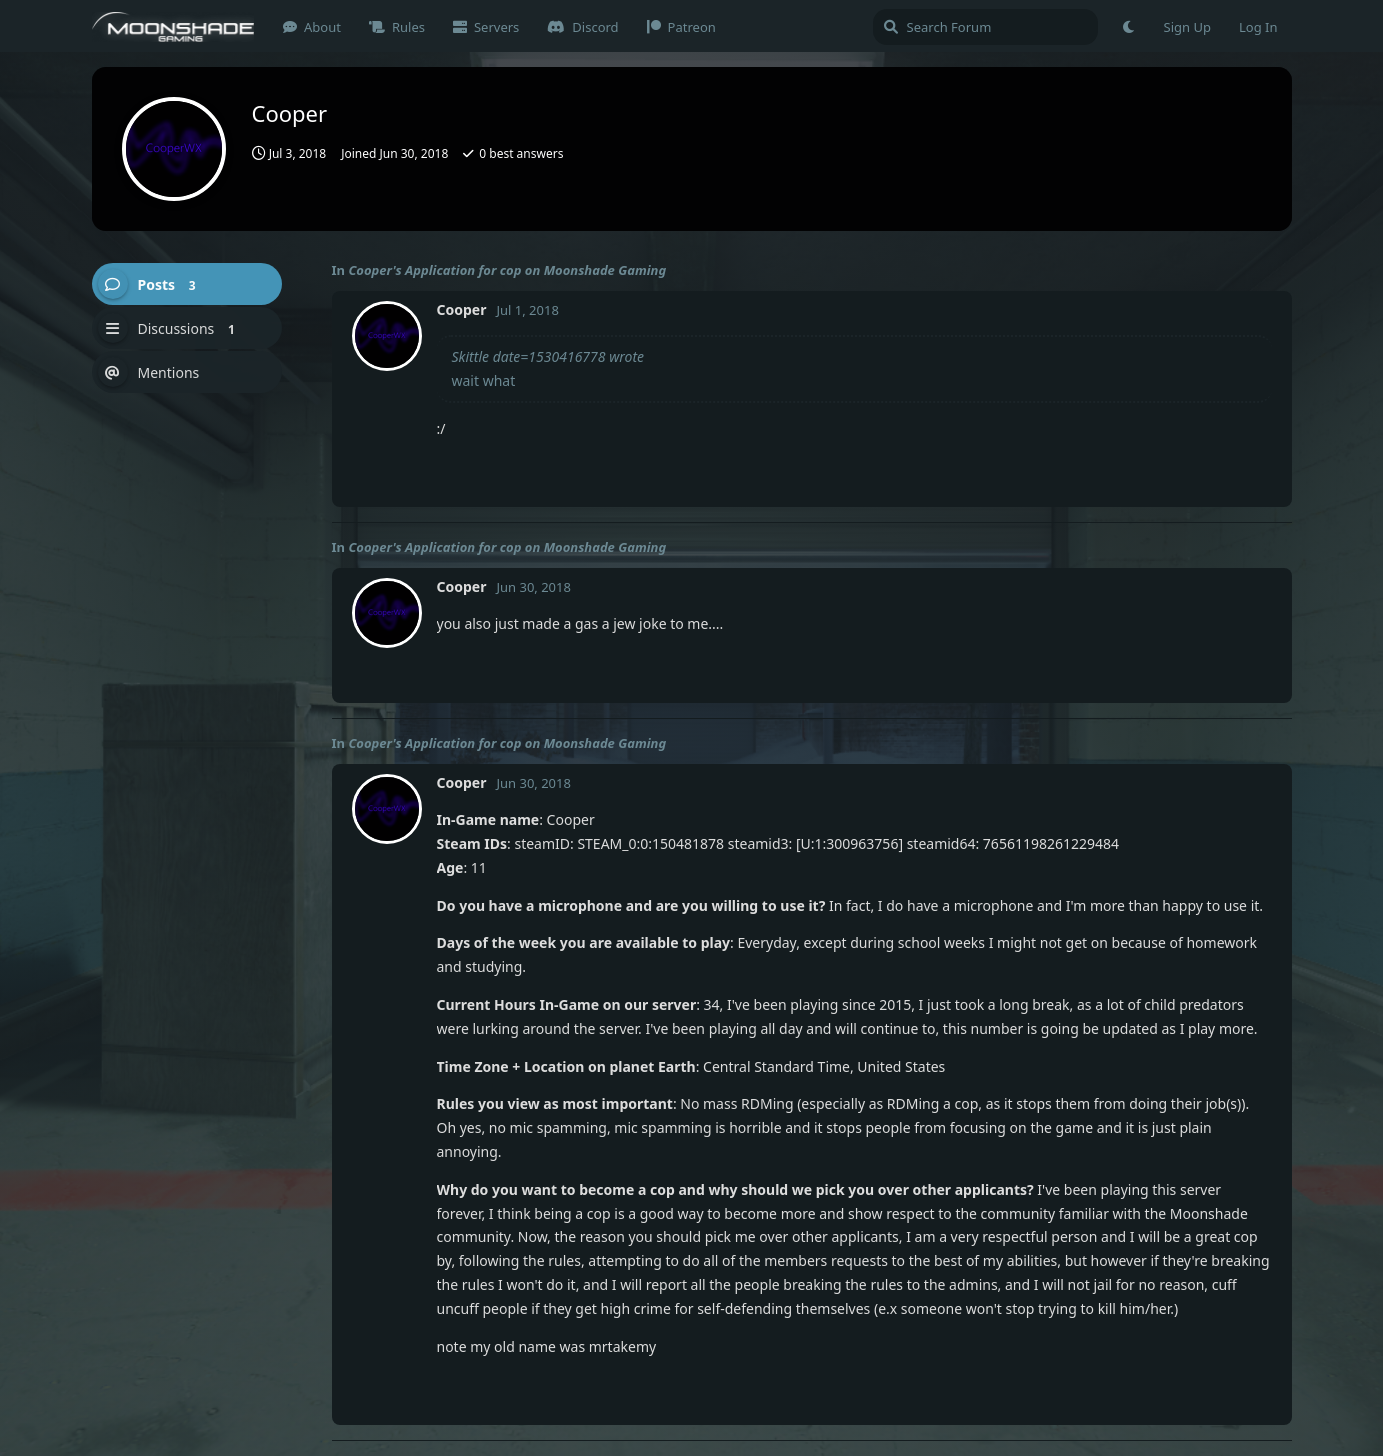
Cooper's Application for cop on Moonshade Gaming (507, 270)
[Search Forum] (985, 27)
